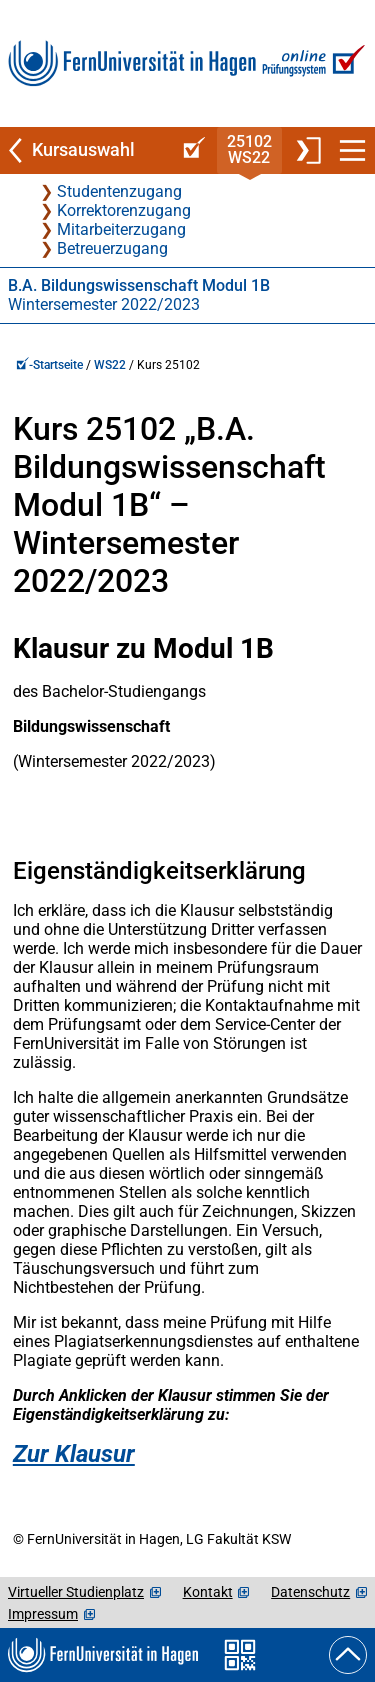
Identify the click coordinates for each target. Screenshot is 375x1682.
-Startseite (49, 365)
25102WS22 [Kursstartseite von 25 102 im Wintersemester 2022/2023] (249, 149)
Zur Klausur (74, 1454)
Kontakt (208, 1592)
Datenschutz (310, 1592)
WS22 (110, 365)
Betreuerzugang (112, 248)
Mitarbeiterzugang (121, 229)
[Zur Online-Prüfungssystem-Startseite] (311, 63)
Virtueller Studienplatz (76, 1592)
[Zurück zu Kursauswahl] (86, 150)
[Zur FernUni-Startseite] (132, 63)
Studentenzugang (119, 191)
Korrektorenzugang (124, 210)
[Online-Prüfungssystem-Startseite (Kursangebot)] (191, 150)
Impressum (43, 1614)
